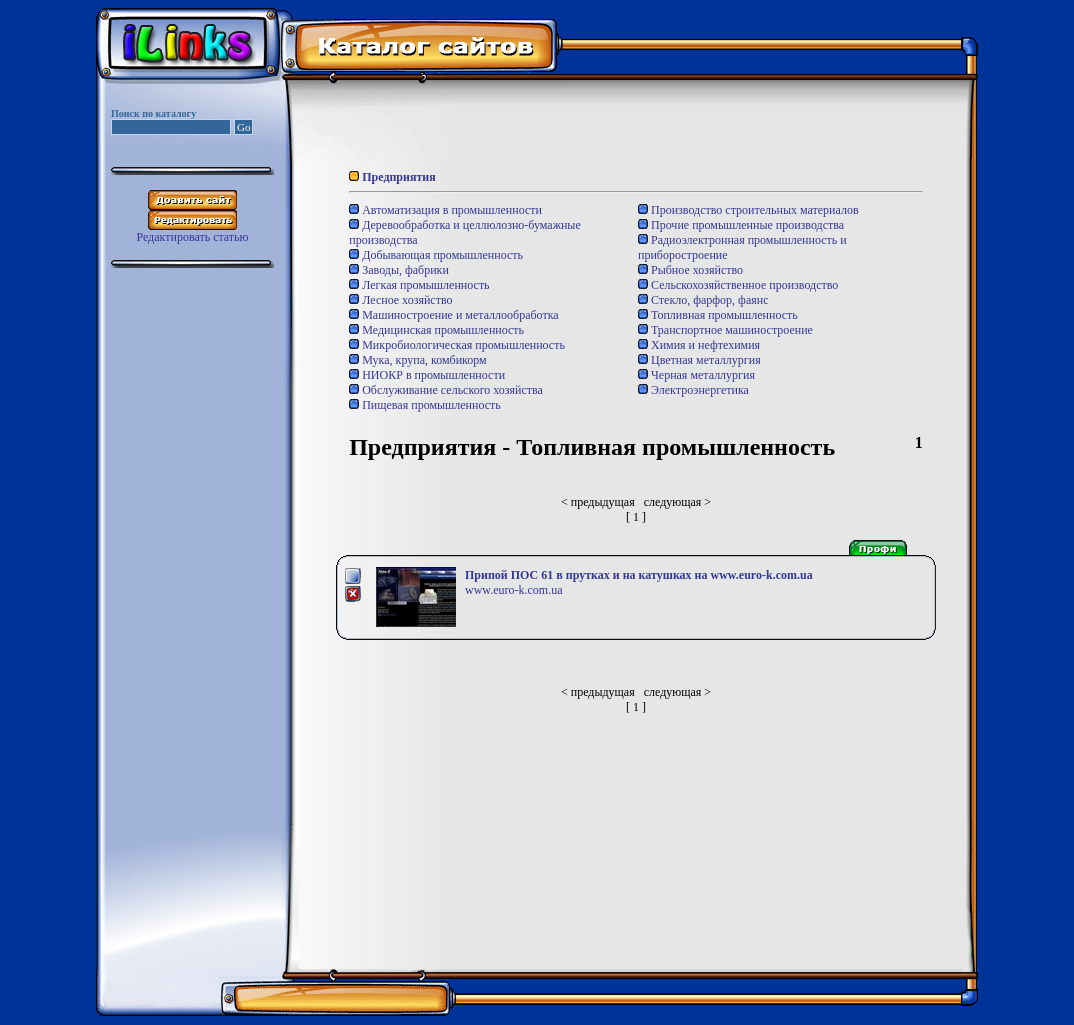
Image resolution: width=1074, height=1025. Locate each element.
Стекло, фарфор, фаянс (703, 300)
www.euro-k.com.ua (514, 590)
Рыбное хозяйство (690, 270)
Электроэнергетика (693, 390)
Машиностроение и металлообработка (453, 315)
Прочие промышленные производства (741, 225)
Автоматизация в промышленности (445, 210)
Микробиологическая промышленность (457, 345)
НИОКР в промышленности (427, 375)
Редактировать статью (192, 237)
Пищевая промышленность (425, 405)
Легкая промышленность (419, 285)
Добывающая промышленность (436, 255)
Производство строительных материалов (748, 210)
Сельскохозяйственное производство (738, 285)
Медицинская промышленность (436, 330)
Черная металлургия (696, 375)
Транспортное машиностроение (725, 330)
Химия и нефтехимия (699, 345)
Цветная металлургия (699, 360)
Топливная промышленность (718, 315)
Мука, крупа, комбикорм (418, 360)
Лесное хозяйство (400, 300)
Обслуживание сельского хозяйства (446, 390)
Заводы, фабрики (399, 270)
